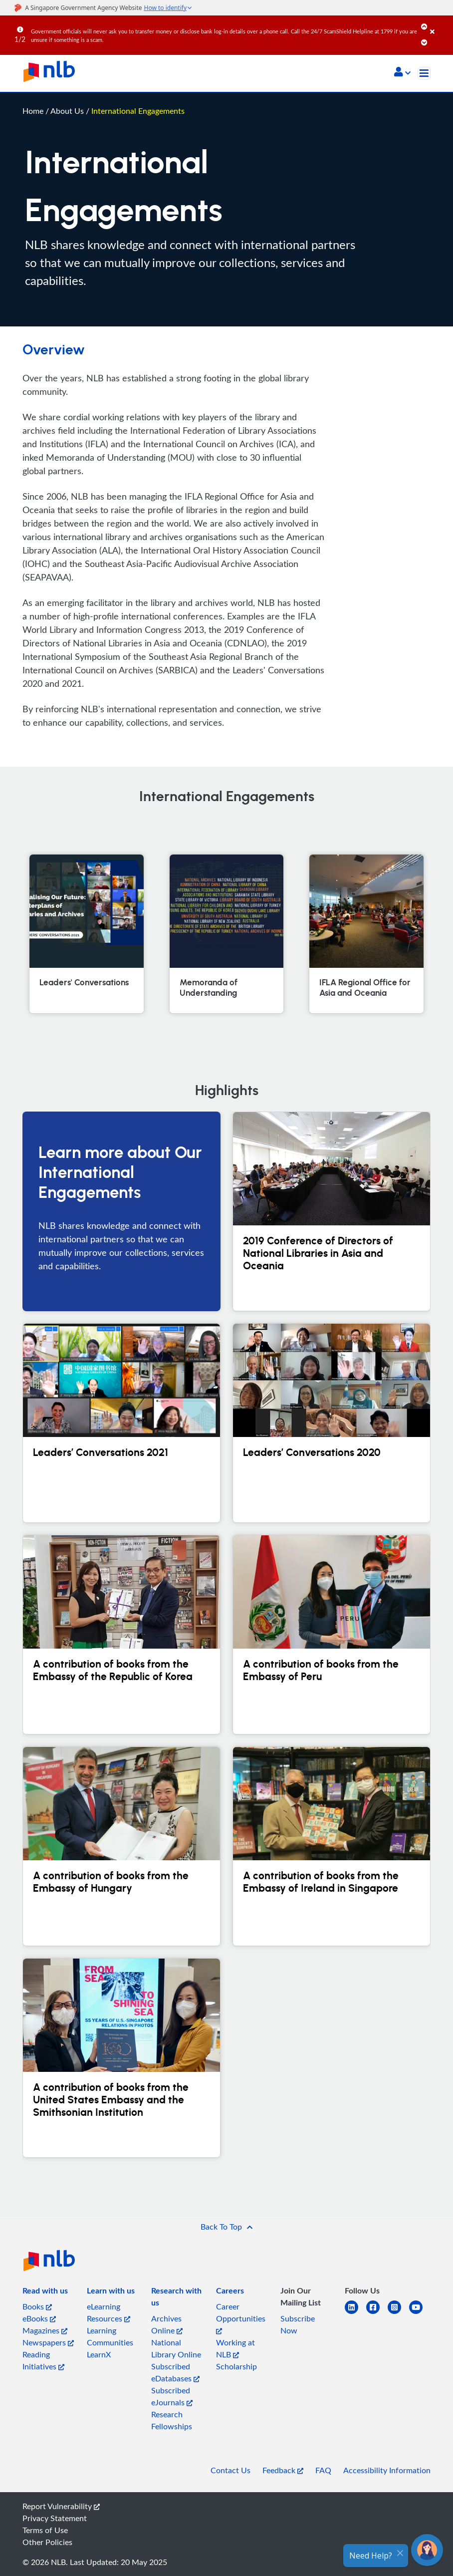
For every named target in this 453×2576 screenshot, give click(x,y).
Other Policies (47, 2542)
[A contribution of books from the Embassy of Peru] (331, 1634)
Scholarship (236, 2366)
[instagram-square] (398, 2313)
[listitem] (45, 2292)
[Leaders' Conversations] (86, 934)
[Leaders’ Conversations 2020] (331, 1423)
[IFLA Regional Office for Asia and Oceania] (366, 934)
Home (32, 110)
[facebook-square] (377, 2313)
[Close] (440, 24)
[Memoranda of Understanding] (226, 934)
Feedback (282, 2470)
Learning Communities (110, 2336)
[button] (402, 73)
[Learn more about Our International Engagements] (121, 1211)
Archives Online (167, 2324)
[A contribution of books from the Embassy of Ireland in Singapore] (331, 1846)
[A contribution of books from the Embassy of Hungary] (121, 1846)
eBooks (39, 2318)
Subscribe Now (297, 2324)
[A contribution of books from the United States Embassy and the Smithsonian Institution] (121, 2058)
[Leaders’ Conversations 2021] (121, 1423)
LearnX (99, 2354)
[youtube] (420, 2313)
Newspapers (48, 2342)
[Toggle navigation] (424, 73)
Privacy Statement (54, 2518)
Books (37, 2306)
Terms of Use (45, 2530)
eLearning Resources (108, 2312)
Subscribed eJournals (172, 2396)
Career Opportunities (240, 2317)
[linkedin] (355, 2313)
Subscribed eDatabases (175, 2372)
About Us (68, 110)
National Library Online (176, 2348)
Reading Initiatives (43, 2360)
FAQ (323, 2470)
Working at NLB (235, 2348)
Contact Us (230, 2470)
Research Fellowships (171, 2420)
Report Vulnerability (61, 2506)
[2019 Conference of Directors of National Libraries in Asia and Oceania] (331, 1211)
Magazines (44, 2330)
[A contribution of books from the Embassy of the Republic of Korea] (121, 1634)
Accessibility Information (387, 2470)
